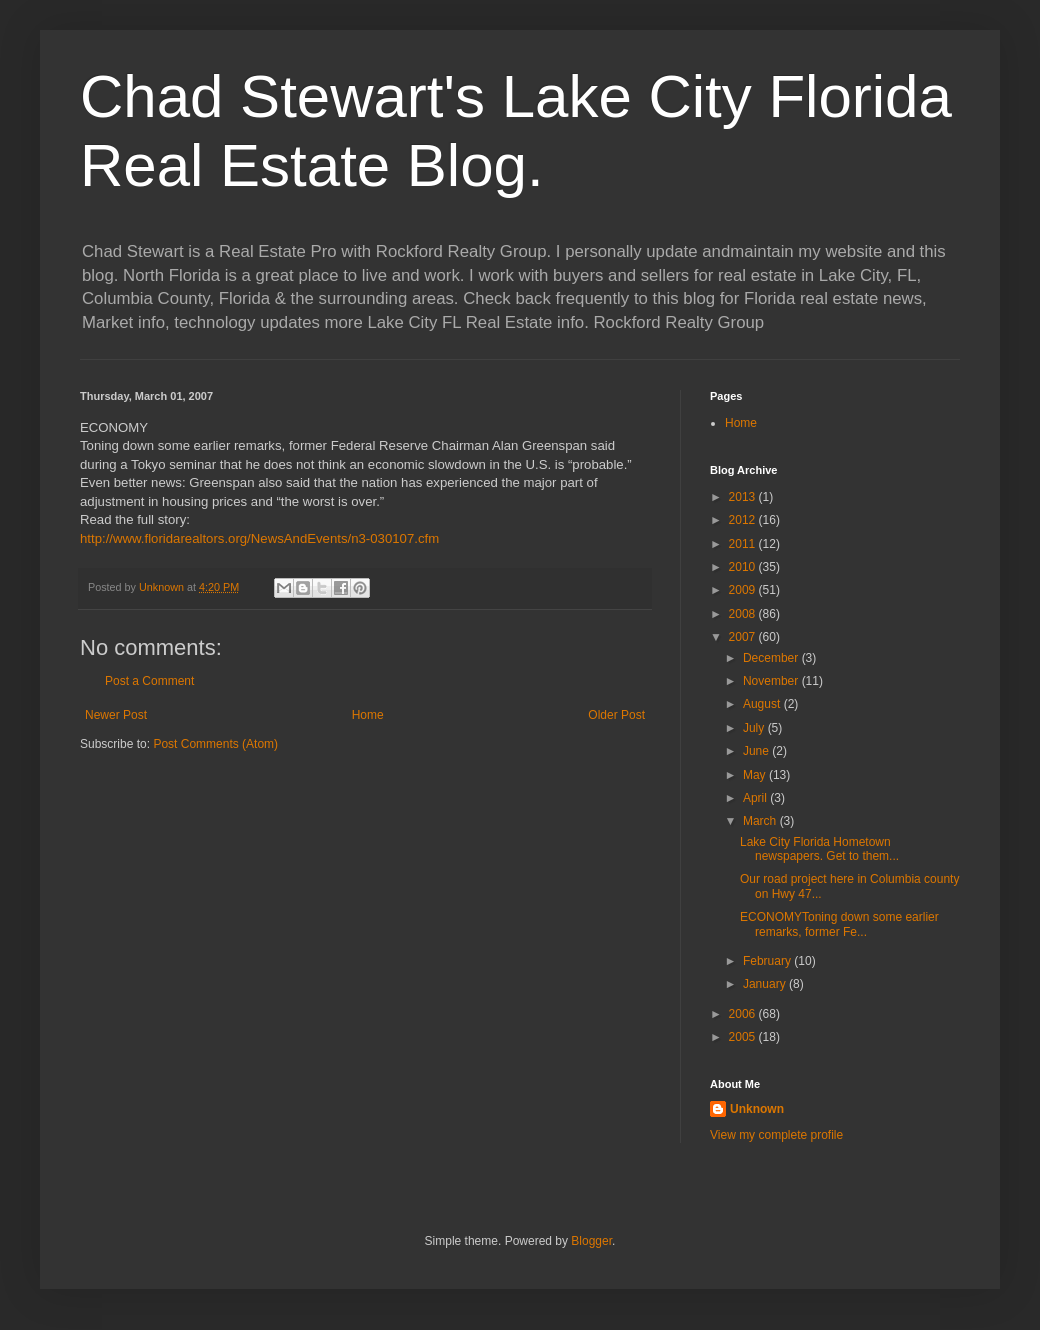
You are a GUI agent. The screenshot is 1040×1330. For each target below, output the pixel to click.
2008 (744, 614)
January (766, 984)
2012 (744, 520)
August (763, 704)
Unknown (757, 1109)
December (772, 658)
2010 (744, 567)
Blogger (591, 1241)
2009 (744, 590)
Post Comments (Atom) (215, 744)
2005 (744, 1037)
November (772, 681)
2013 (744, 497)
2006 (744, 1014)
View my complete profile (776, 1135)
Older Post (616, 715)
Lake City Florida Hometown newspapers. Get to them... (819, 849)
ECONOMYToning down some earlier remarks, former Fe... (839, 924)
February (768, 961)
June (757, 751)
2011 (744, 544)
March (761, 821)
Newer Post (116, 715)
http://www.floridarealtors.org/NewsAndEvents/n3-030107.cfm (259, 538)
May (756, 775)
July (755, 728)
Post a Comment (149, 681)
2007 (744, 637)
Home (368, 715)
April (756, 798)
